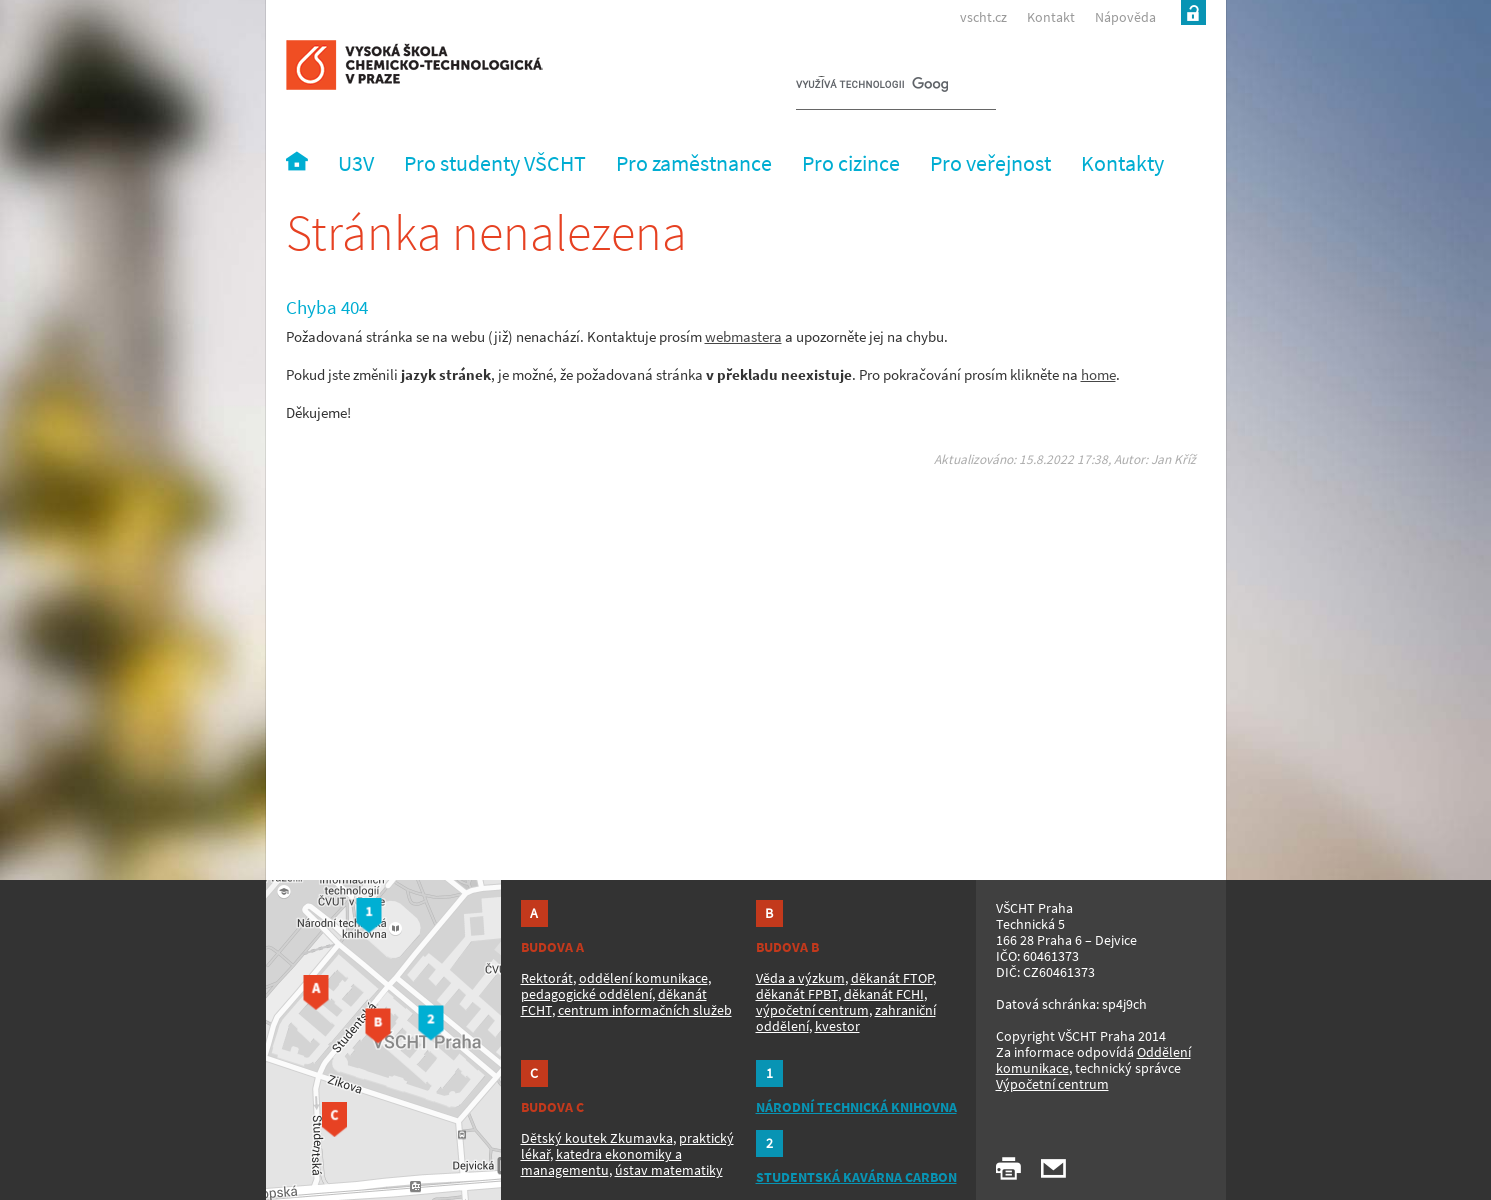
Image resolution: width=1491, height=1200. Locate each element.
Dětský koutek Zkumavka (597, 1138)
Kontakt (1051, 17)
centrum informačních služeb (645, 1010)
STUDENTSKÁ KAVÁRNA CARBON (856, 1177)
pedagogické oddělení (586, 994)
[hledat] (872, 86)
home (1098, 374)
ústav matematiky (669, 1170)
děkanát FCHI (884, 994)
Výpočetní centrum (1052, 1084)
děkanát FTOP (892, 978)
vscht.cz (983, 17)
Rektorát (547, 978)
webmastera (743, 336)
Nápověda (1125, 17)
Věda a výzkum (800, 978)
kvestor (837, 1026)
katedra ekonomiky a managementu (601, 1162)
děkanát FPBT (797, 994)
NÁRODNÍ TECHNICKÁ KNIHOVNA (856, 1107)
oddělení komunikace (643, 978)
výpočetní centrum (812, 1010)
